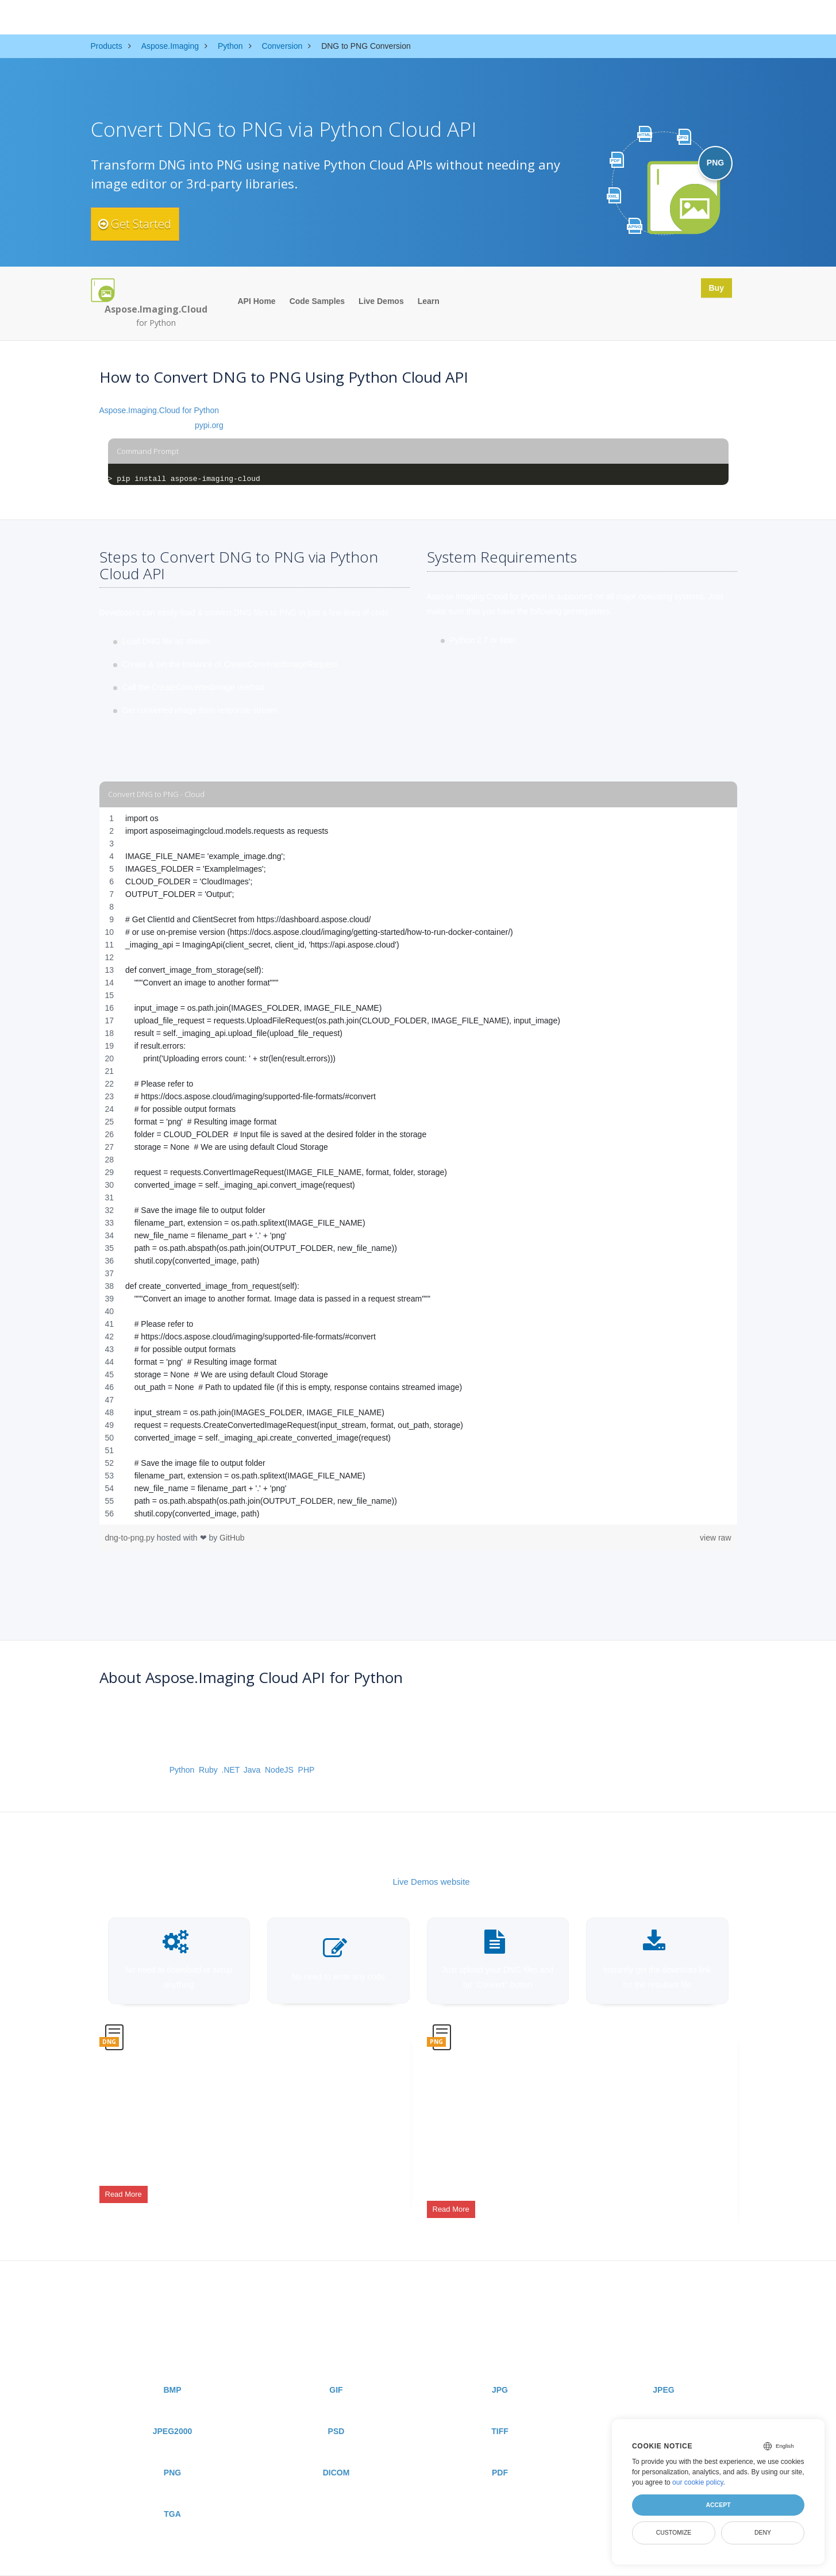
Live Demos (381, 301)
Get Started (144, 224)
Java (252, 1769)
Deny (762, 2532)
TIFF (499, 2408)
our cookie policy (697, 2482)
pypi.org (209, 425)
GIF (335, 2366)
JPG (500, 2366)
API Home (257, 301)
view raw (715, 1537)
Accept (718, 2504)
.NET (230, 1769)
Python (182, 1769)
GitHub (232, 1537)
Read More (123, 2185)
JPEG (663, 2366)
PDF (500, 2449)
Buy (712, 289)
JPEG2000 (172, 2408)
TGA (172, 2491)
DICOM (336, 2449)
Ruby (208, 1769)
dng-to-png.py (131, 1537)
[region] (418, 1166)
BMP (172, 2366)
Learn (429, 301)
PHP (306, 1769)
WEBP (664, 2408)
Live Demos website (430, 1881)
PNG (172, 2449)
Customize (674, 2532)
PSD (336, 2408)
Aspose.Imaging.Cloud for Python (159, 410)
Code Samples (317, 301)
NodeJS (279, 1769)
